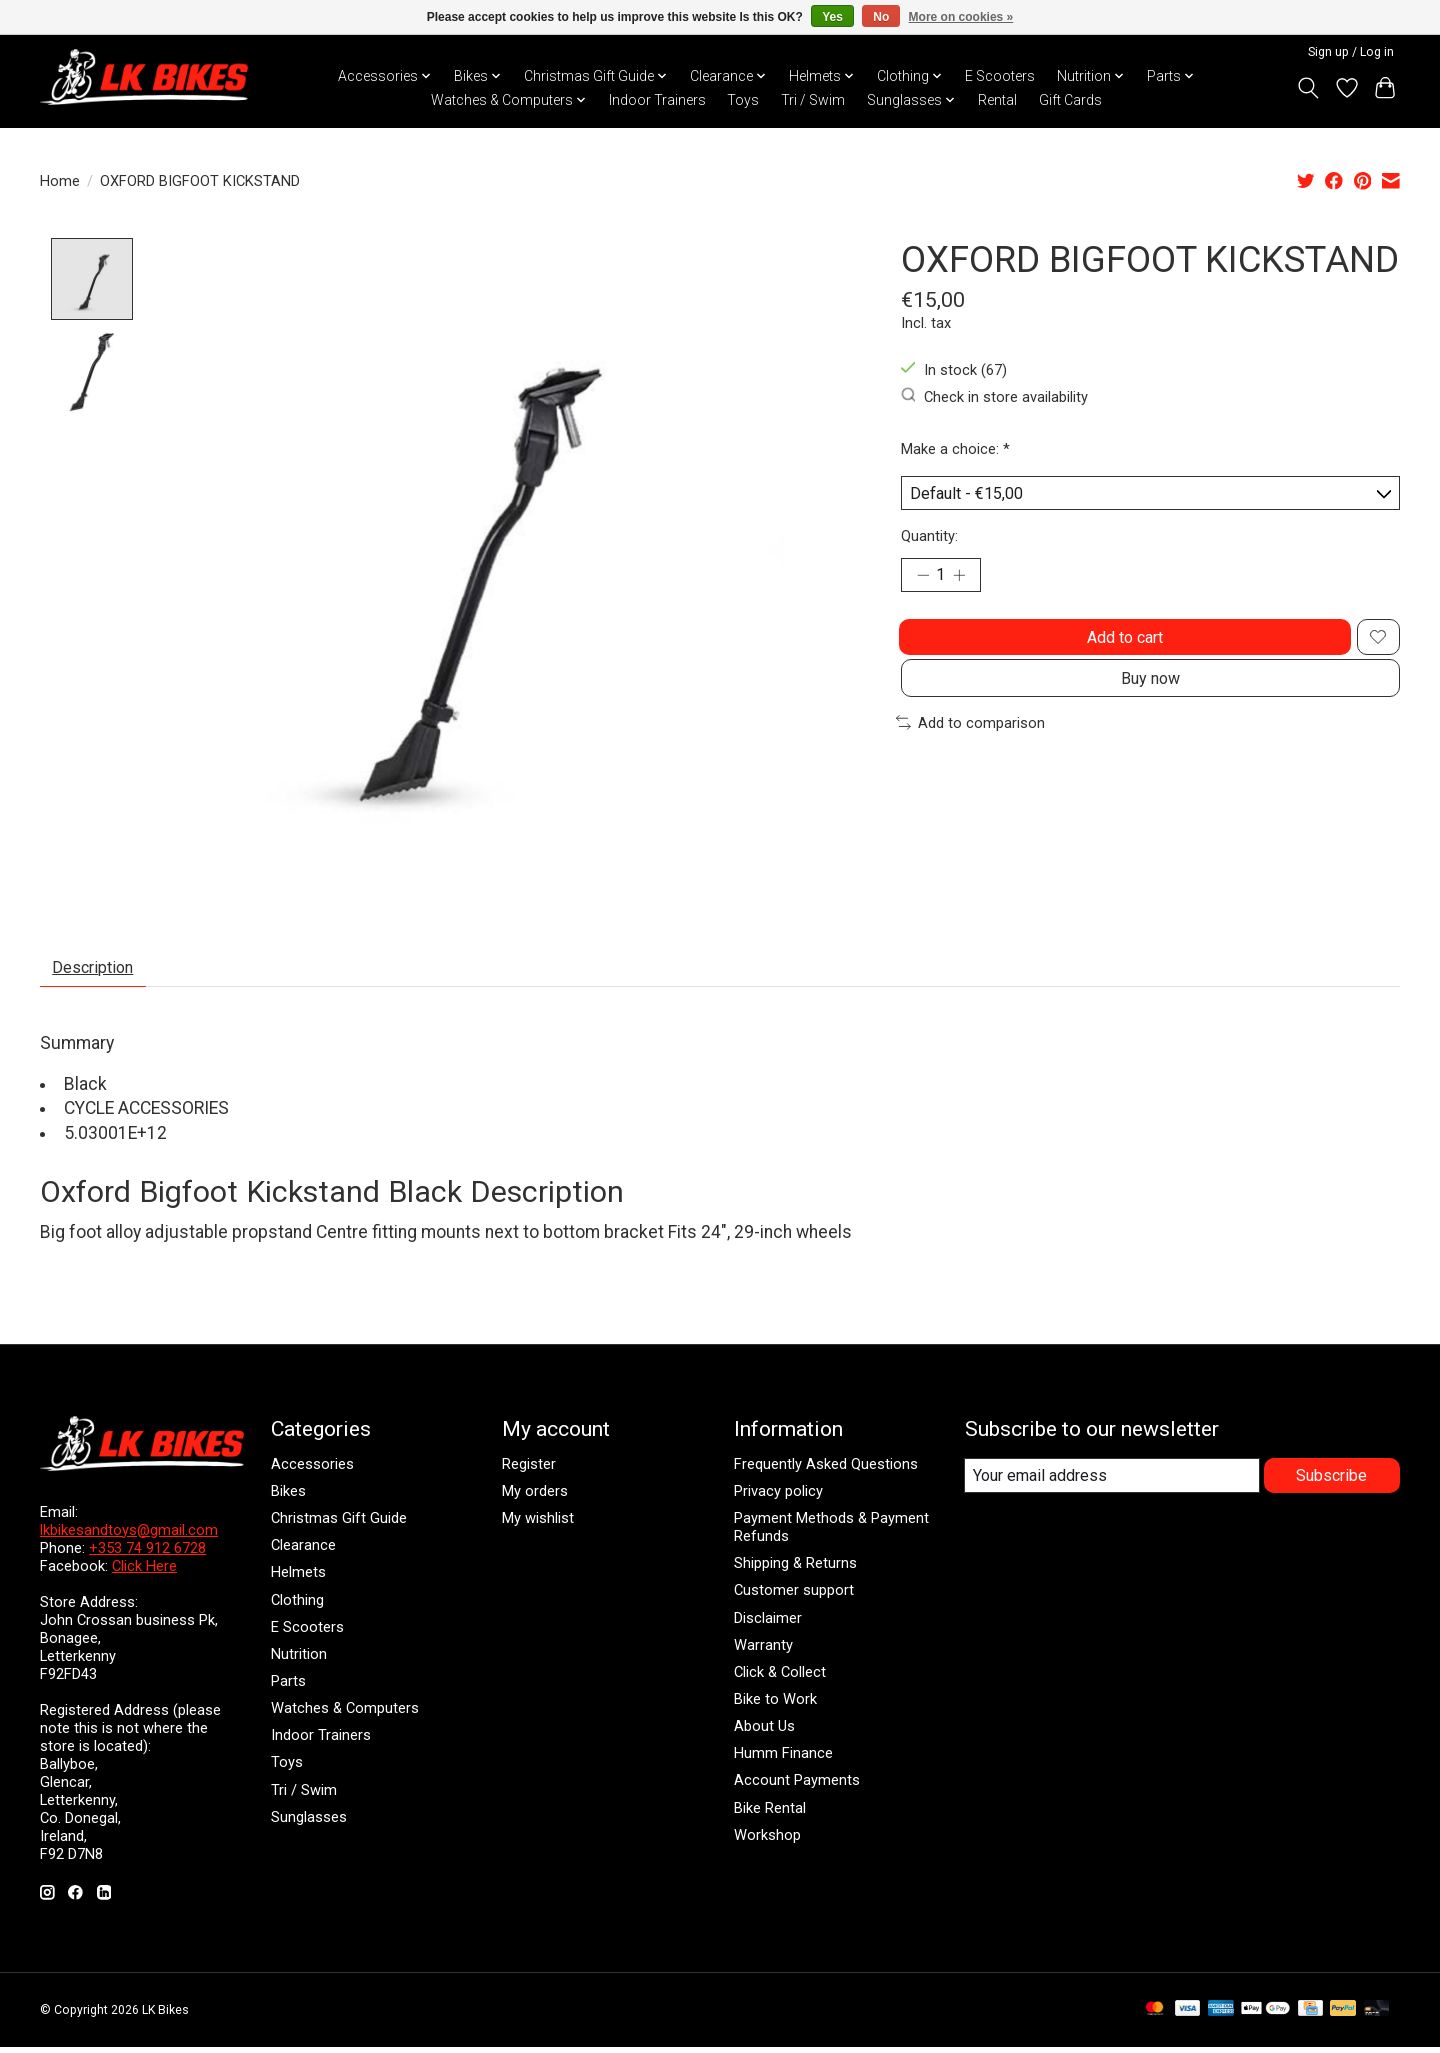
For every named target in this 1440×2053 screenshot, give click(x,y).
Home (60, 181)
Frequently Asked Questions (826, 1470)
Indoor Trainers (657, 100)
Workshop (767, 1841)
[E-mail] (1111, 1483)
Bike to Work (775, 1706)
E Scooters (1000, 76)
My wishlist (538, 1525)
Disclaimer (768, 1624)
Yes (832, 17)
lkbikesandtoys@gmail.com (129, 1536)
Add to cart (1121, 652)
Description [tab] (102, 971)
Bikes (288, 1498)
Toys (743, 100)
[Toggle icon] (1308, 88)
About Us (764, 1733)
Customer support (794, 1597)
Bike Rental (770, 1814)
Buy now (1150, 705)
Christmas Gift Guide (339, 1525)
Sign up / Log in (1351, 52)
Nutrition (299, 1660)
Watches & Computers (345, 1715)
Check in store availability (995, 396)
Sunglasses (309, 1823)
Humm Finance (783, 1760)
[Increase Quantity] (966, 584)
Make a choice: (955, 449)
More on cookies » (961, 17)
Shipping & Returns (795, 1570)
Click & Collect (780, 1678)
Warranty (763, 1651)
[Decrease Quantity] (923, 584)
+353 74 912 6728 (147, 1554)
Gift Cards (1070, 100)
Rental (997, 100)
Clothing (297, 1606)
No (881, 17)
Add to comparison (970, 753)
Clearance (303, 1552)
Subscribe (1330, 1482)
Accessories (312, 1470)
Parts (288, 1688)
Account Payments (797, 1787)
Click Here (144, 1572)
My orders (535, 1498)
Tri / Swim (813, 100)
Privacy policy (778, 1498)
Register (529, 1470)
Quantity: (929, 542)
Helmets (298, 1579)
